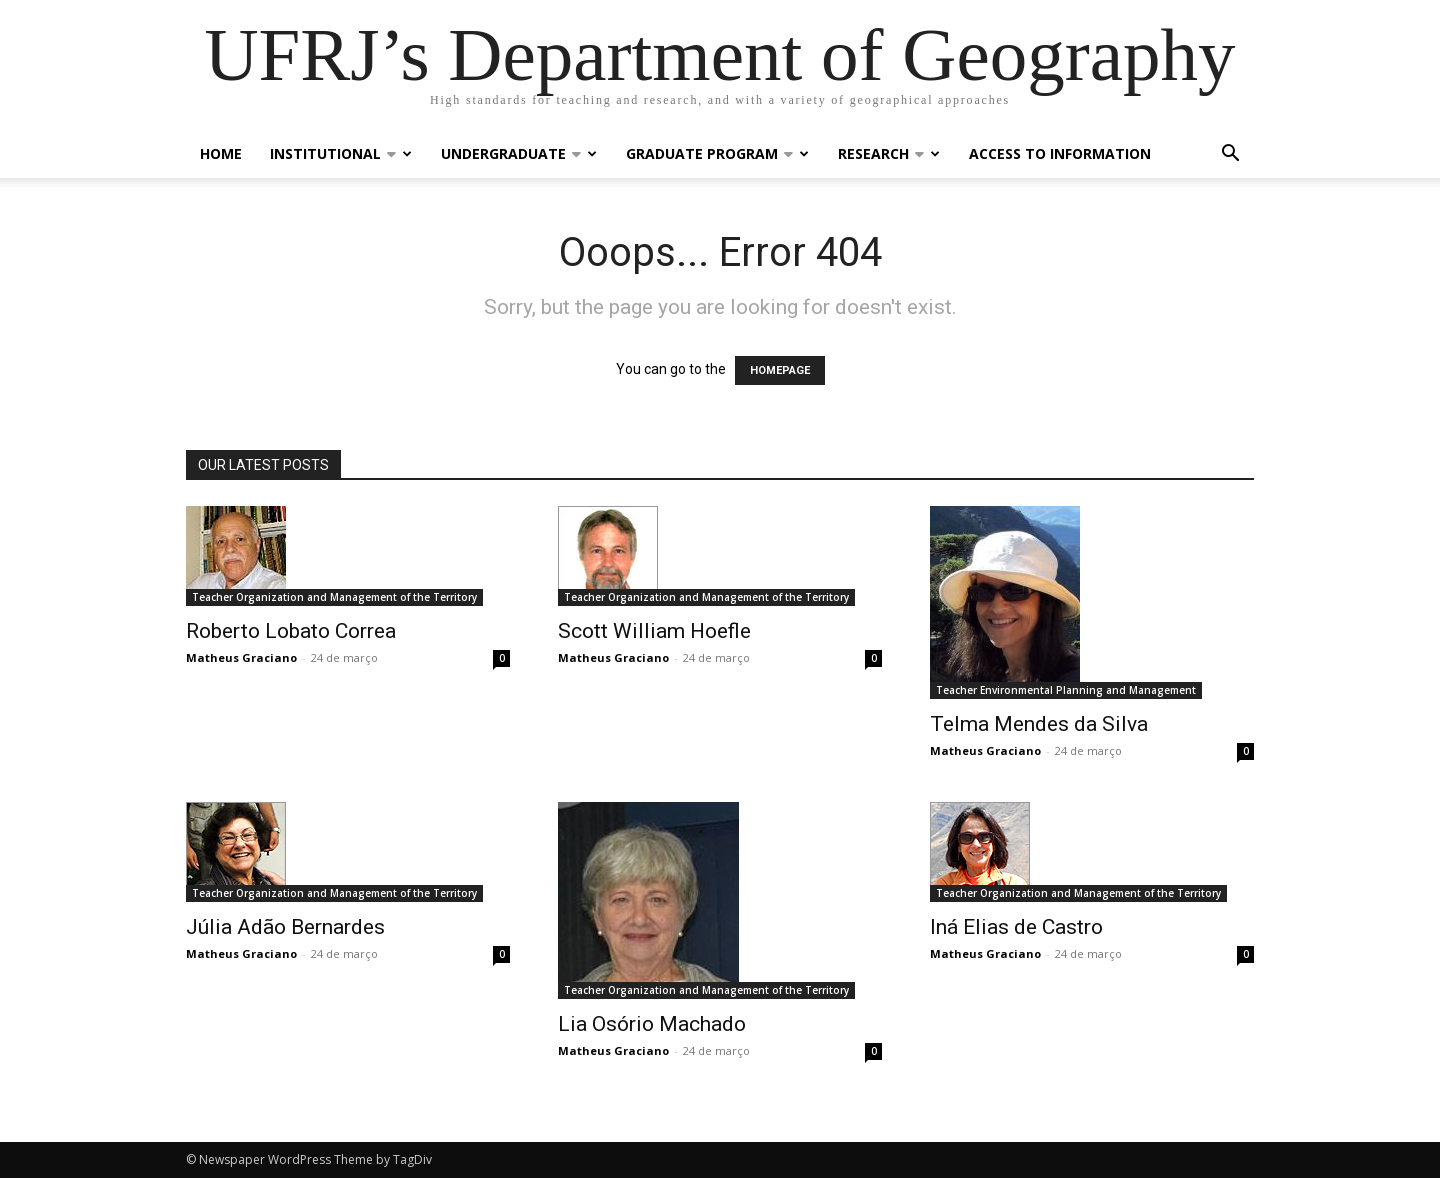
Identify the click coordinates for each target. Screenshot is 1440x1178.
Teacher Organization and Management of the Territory (334, 597)
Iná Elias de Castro (1016, 927)
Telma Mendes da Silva (1039, 724)
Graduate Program (717, 153)
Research (889, 153)
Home (221, 153)
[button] (1230, 155)
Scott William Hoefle (654, 631)
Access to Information (1060, 153)
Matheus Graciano (241, 657)
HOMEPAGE (780, 370)
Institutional (341, 153)
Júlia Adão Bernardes (285, 927)
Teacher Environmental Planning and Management (1066, 690)
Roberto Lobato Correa (291, 631)
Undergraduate (519, 153)
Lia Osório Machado (652, 1024)
